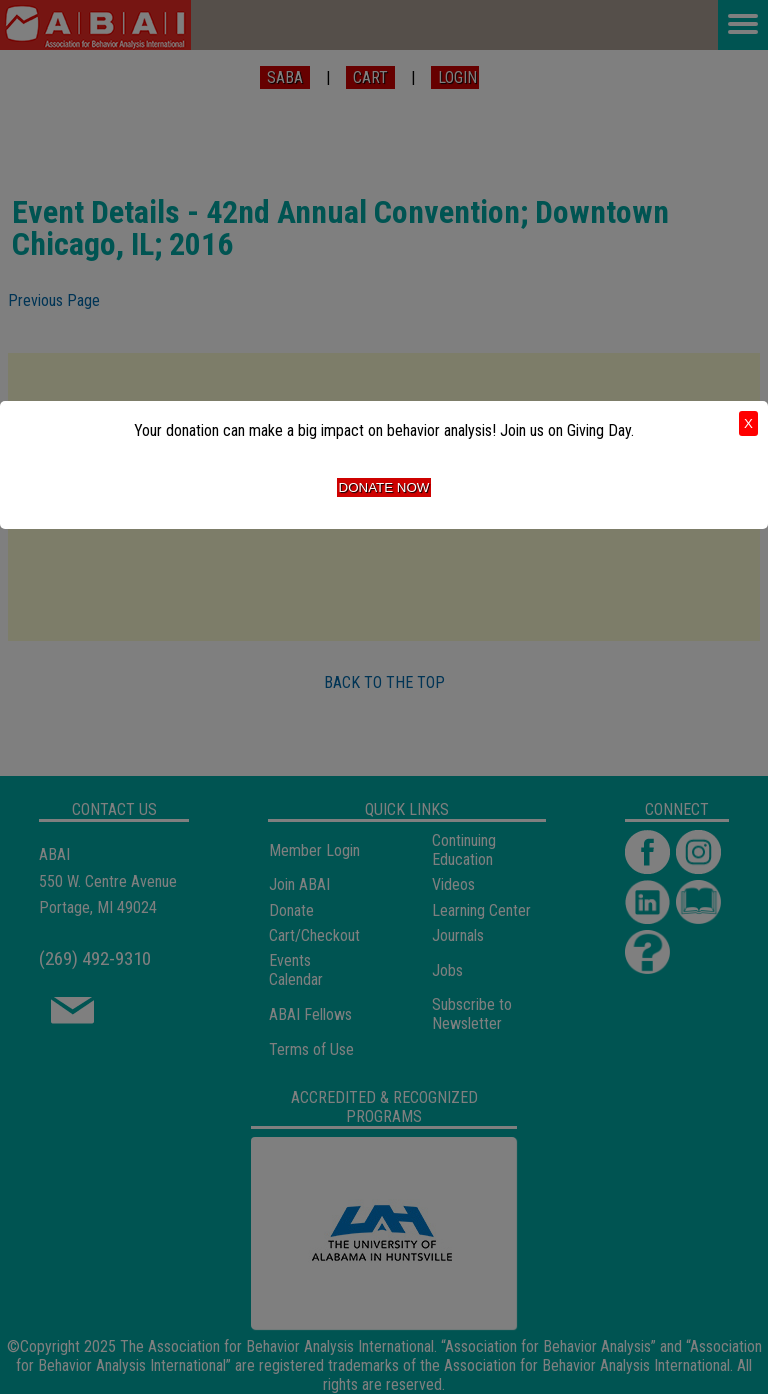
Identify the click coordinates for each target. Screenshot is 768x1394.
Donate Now (384, 487)
